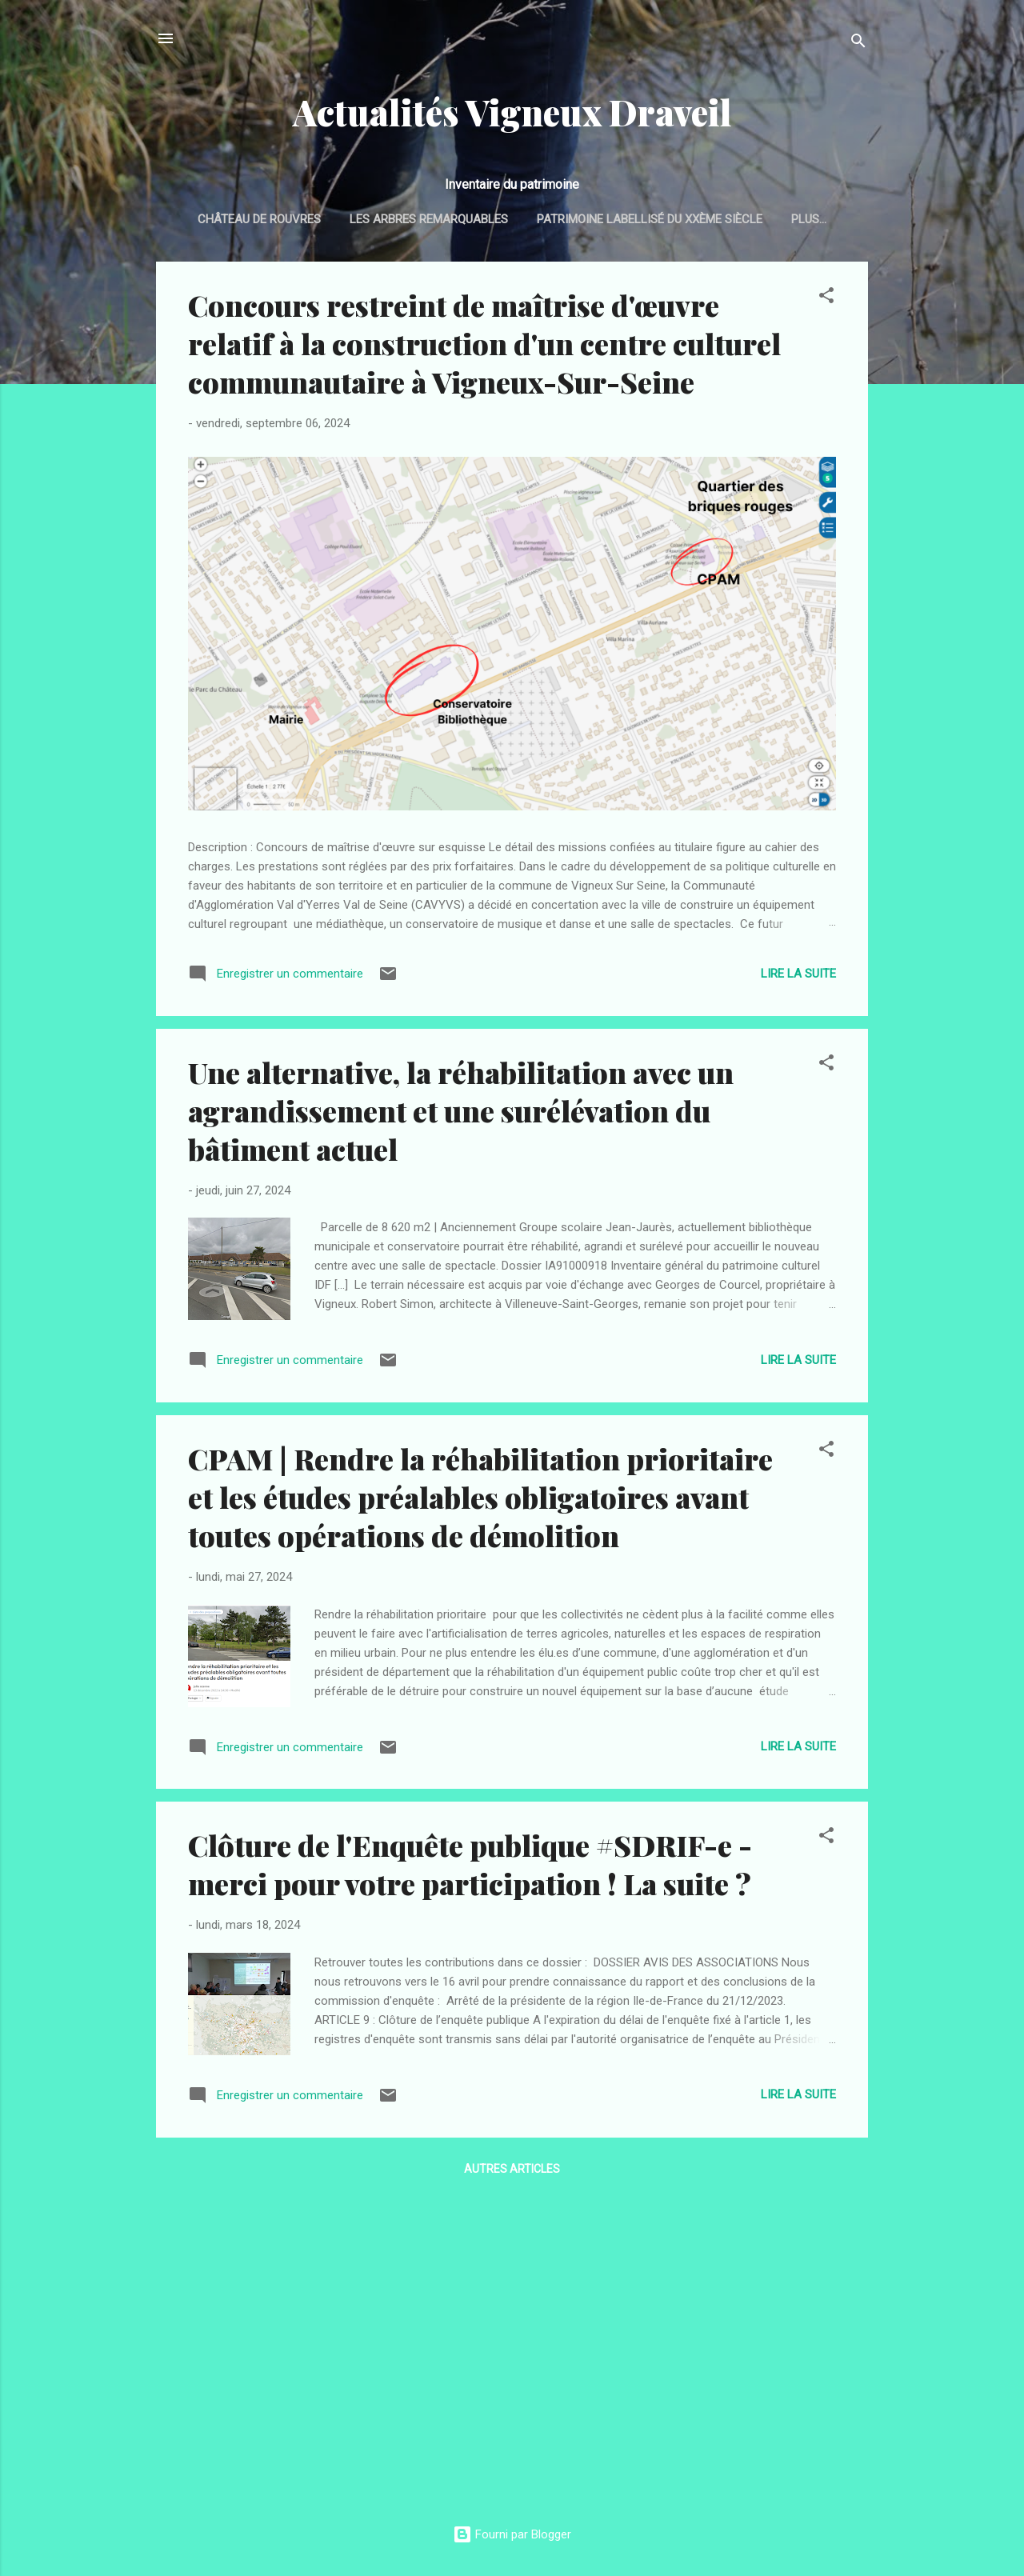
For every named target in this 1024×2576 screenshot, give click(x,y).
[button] (826, 301)
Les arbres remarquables (461, 219)
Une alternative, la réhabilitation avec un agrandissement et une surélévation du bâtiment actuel (461, 1113)
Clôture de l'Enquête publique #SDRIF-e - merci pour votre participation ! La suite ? (470, 1867)
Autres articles (512, 2172)
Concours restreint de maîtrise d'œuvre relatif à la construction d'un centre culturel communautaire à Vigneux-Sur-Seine (484, 346)
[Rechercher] (858, 43)
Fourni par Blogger (512, 2534)
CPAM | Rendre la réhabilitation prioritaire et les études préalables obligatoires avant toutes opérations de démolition (480, 1500)
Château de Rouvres (291, 219)
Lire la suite (798, 977)
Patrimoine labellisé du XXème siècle (681, 219)
